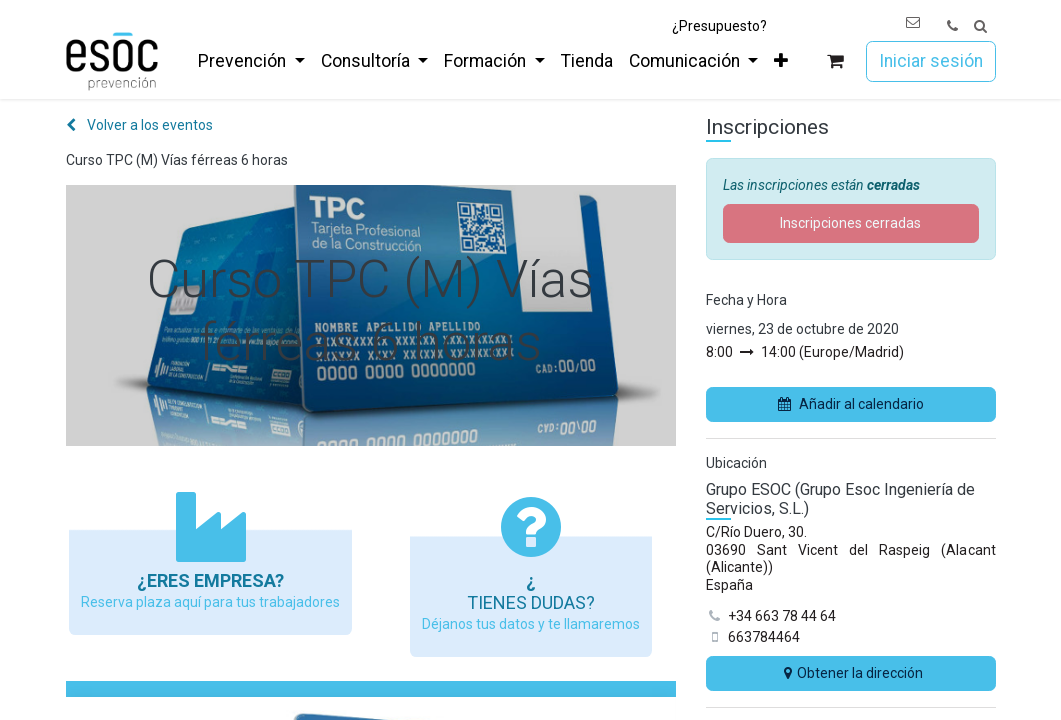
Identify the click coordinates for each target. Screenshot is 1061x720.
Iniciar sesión (931, 61)
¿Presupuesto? (719, 26)
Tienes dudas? (531, 602)
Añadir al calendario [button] (851, 404)
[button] (980, 26)
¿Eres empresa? (210, 580)
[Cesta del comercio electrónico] (834, 61)
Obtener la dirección (851, 673)
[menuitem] (251, 61)
